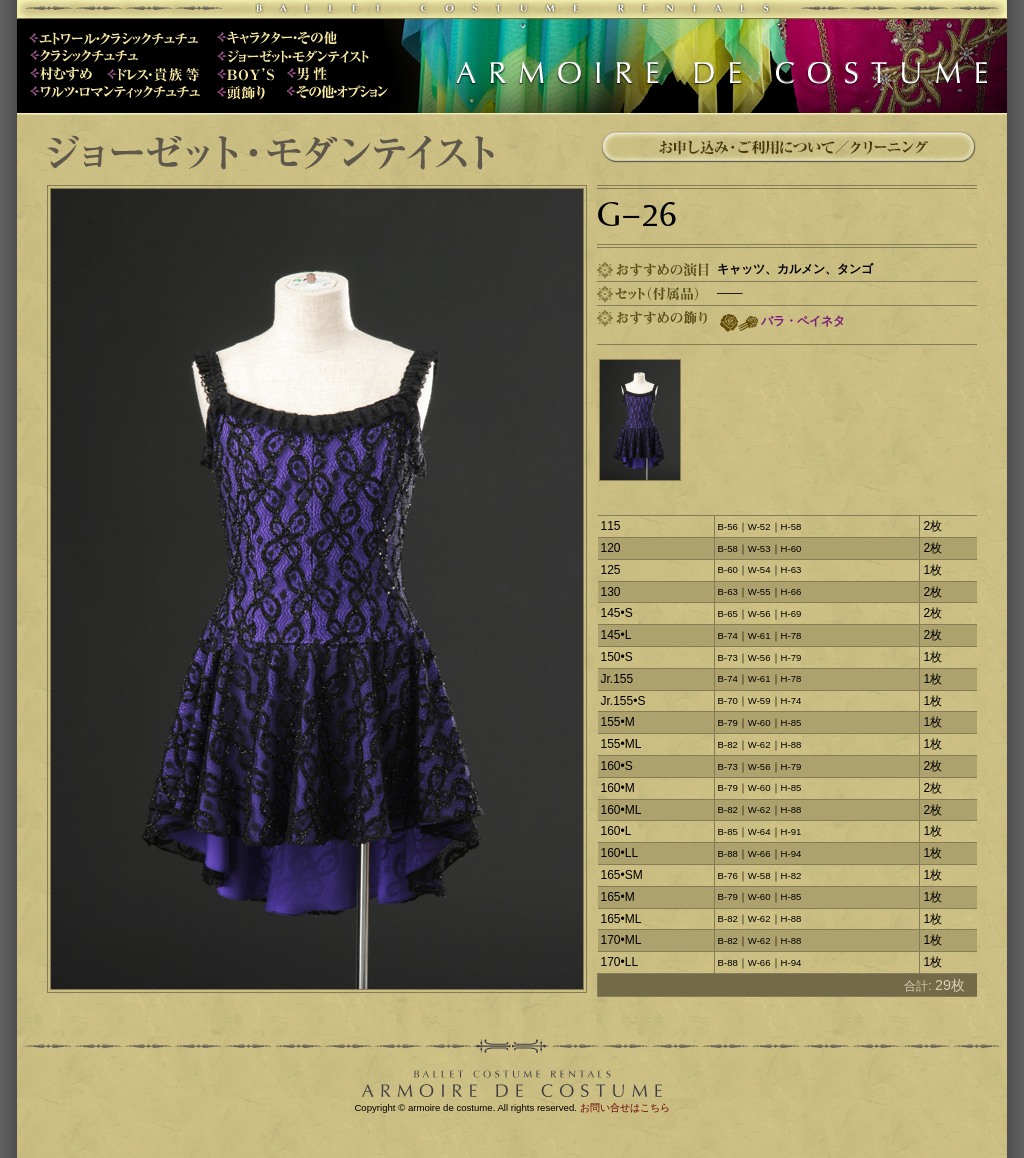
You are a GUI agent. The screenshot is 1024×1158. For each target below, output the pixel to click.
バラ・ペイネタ (803, 321)
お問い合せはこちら (625, 1107)
